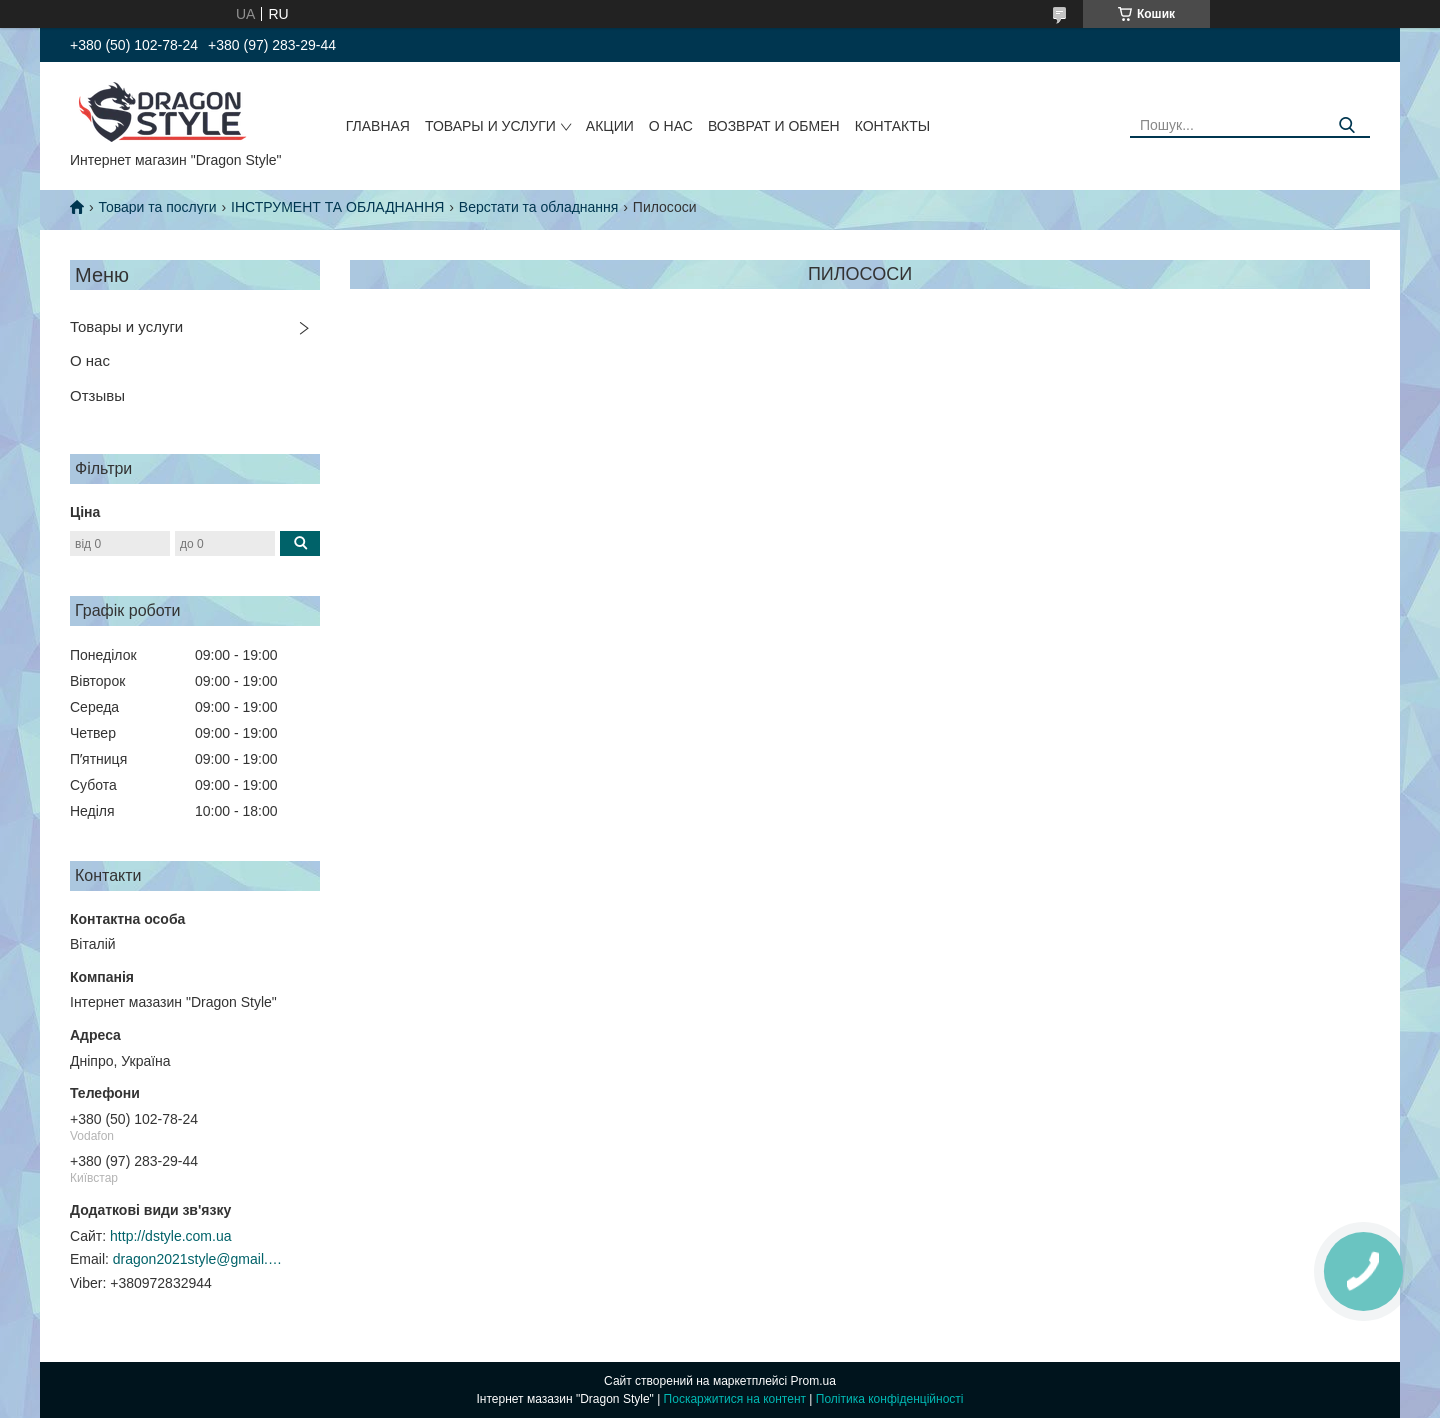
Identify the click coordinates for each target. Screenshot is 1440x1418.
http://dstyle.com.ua (170, 1236)
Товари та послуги (157, 207)
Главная (378, 126)
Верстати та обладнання (539, 207)
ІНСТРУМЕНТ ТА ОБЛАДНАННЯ (337, 207)
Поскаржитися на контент (735, 1399)
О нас (671, 126)
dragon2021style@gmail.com (198, 1259)
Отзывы (97, 395)
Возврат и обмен (774, 126)
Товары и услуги (490, 126)
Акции (610, 126)
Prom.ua (813, 1381)
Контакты (893, 126)
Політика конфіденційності (890, 1399)
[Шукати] (1347, 125)
